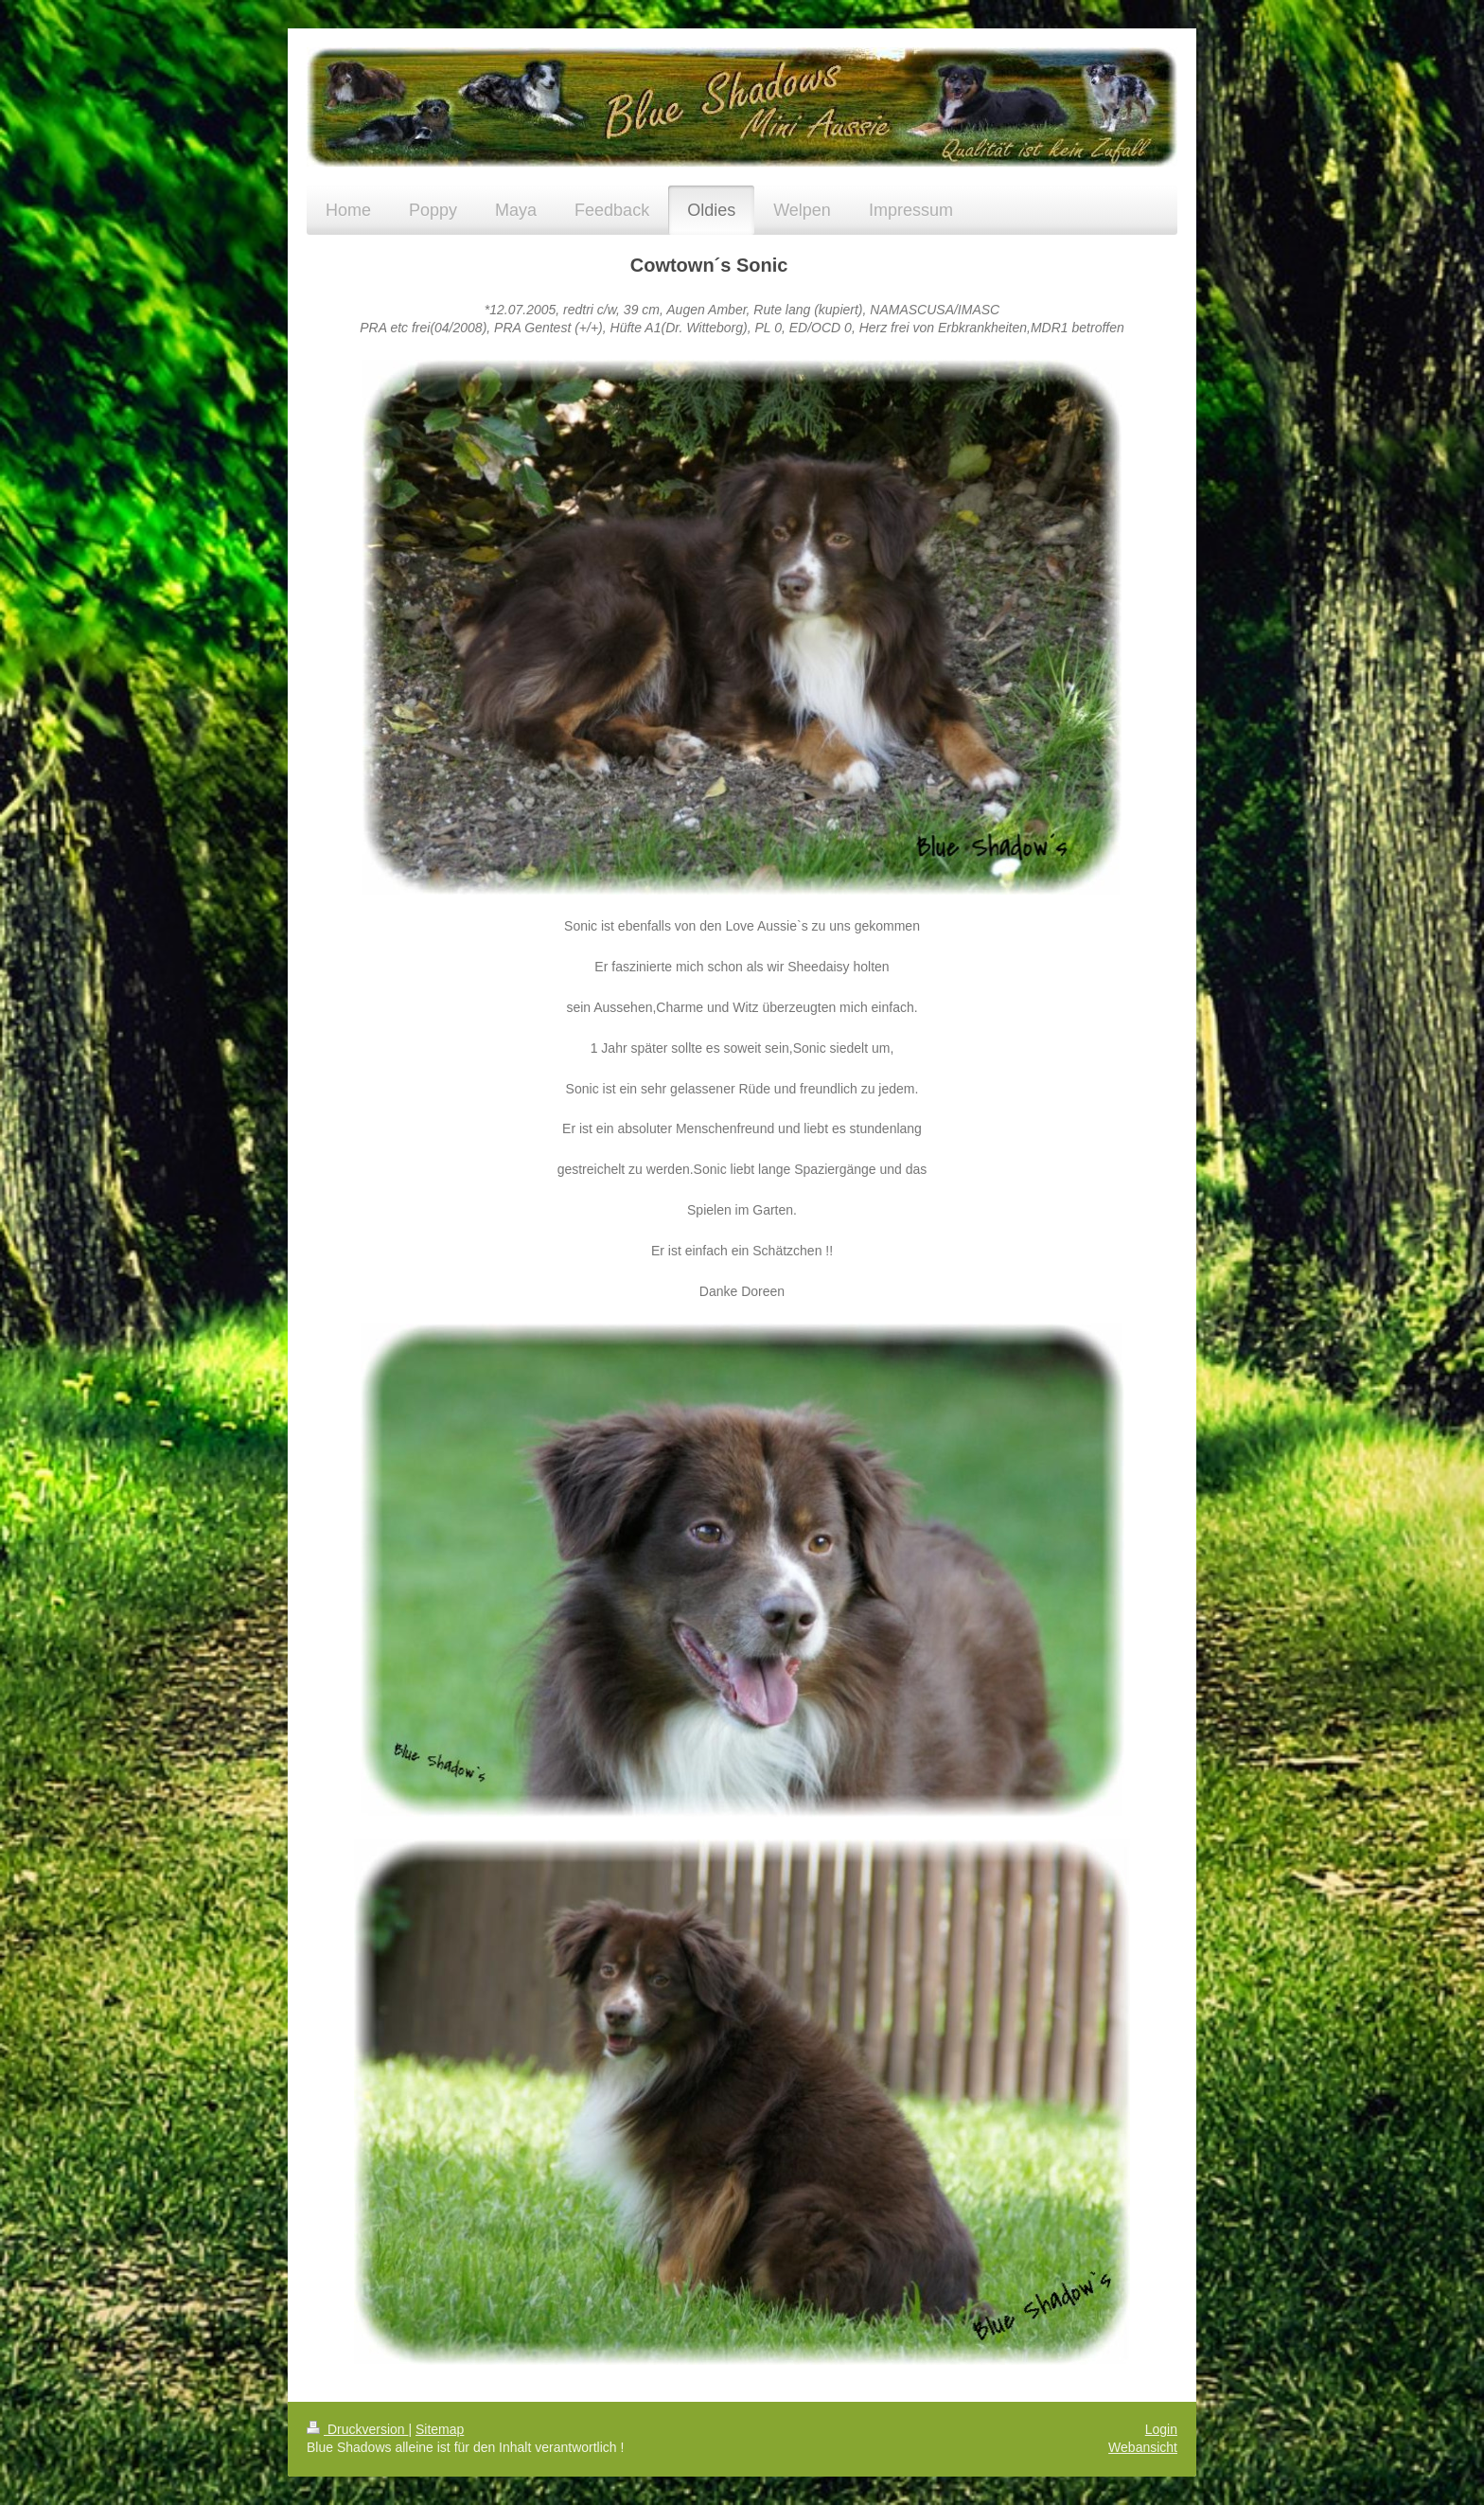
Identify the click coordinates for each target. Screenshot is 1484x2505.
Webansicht (1142, 2447)
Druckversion (357, 2429)
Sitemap (439, 2429)
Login (1161, 2429)
